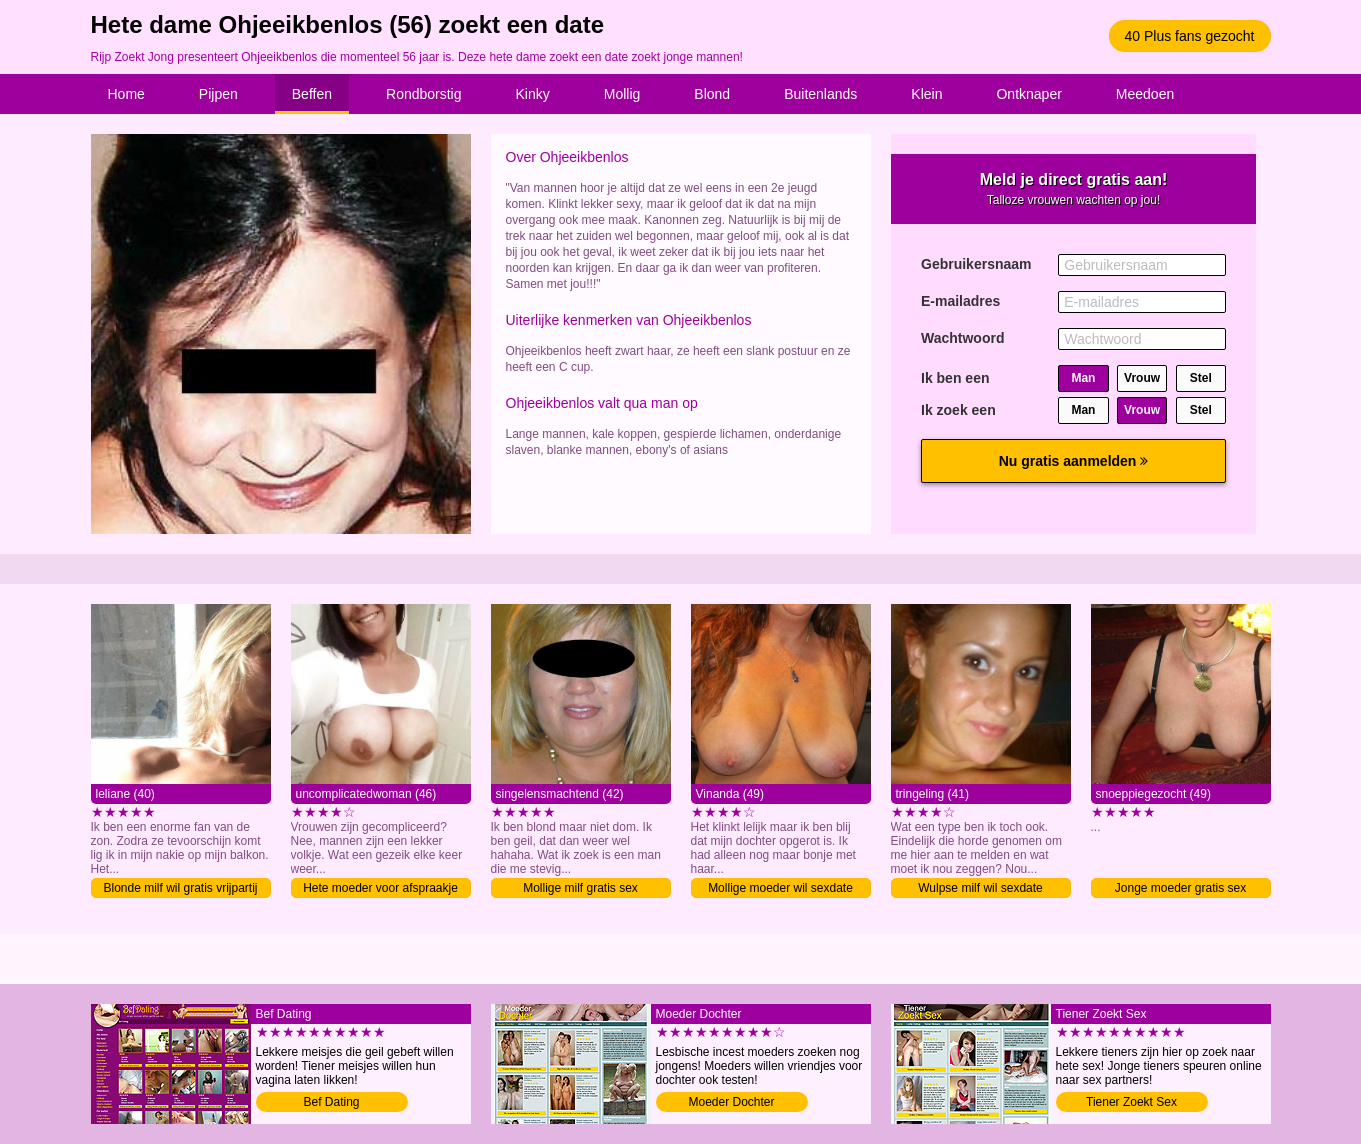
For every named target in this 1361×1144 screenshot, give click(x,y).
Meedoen (1145, 94)
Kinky (533, 94)
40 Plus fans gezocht (1190, 36)
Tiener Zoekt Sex (1131, 1102)
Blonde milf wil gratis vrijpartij (180, 888)
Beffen (312, 94)
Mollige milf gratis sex (580, 888)
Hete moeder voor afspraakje (380, 888)
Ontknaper (1028, 94)
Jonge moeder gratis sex (1180, 888)
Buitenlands (820, 94)
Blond (712, 94)
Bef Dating (331, 1102)
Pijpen (218, 94)
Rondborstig (424, 94)
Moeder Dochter (731, 1102)
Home (126, 94)
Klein (926, 94)
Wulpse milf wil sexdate (980, 888)
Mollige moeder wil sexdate (780, 888)
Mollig (622, 94)
